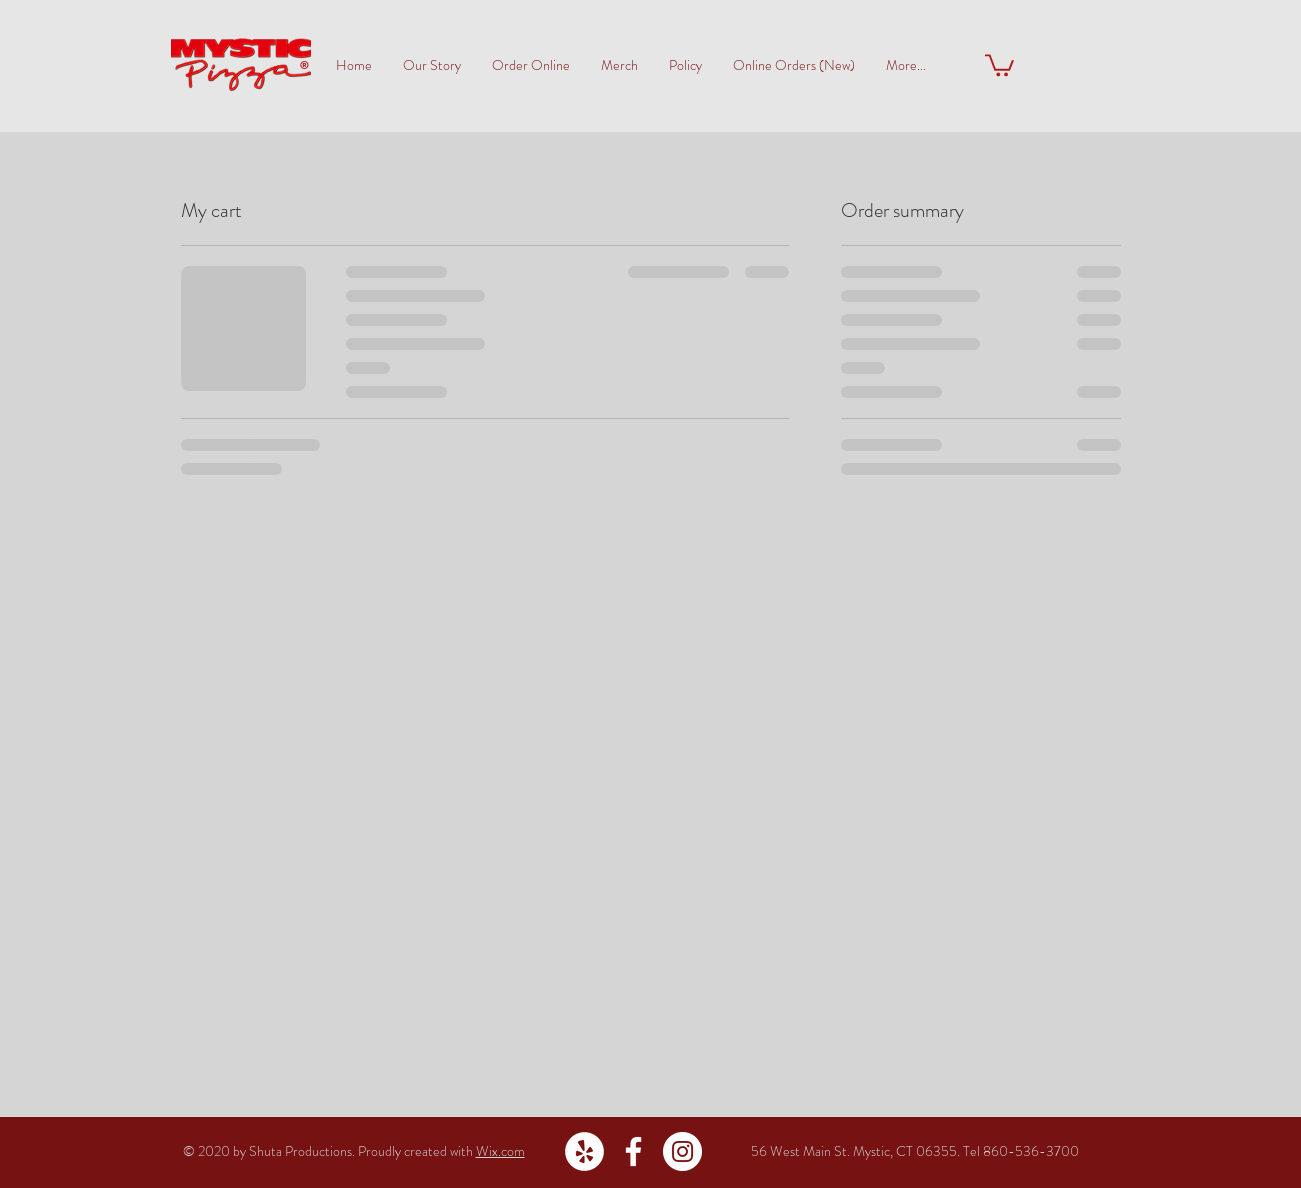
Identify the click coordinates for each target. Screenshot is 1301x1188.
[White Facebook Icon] (633, 1151)
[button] (999, 64)
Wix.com (500, 1151)
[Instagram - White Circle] (682, 1151)
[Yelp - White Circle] (584, 1151)
